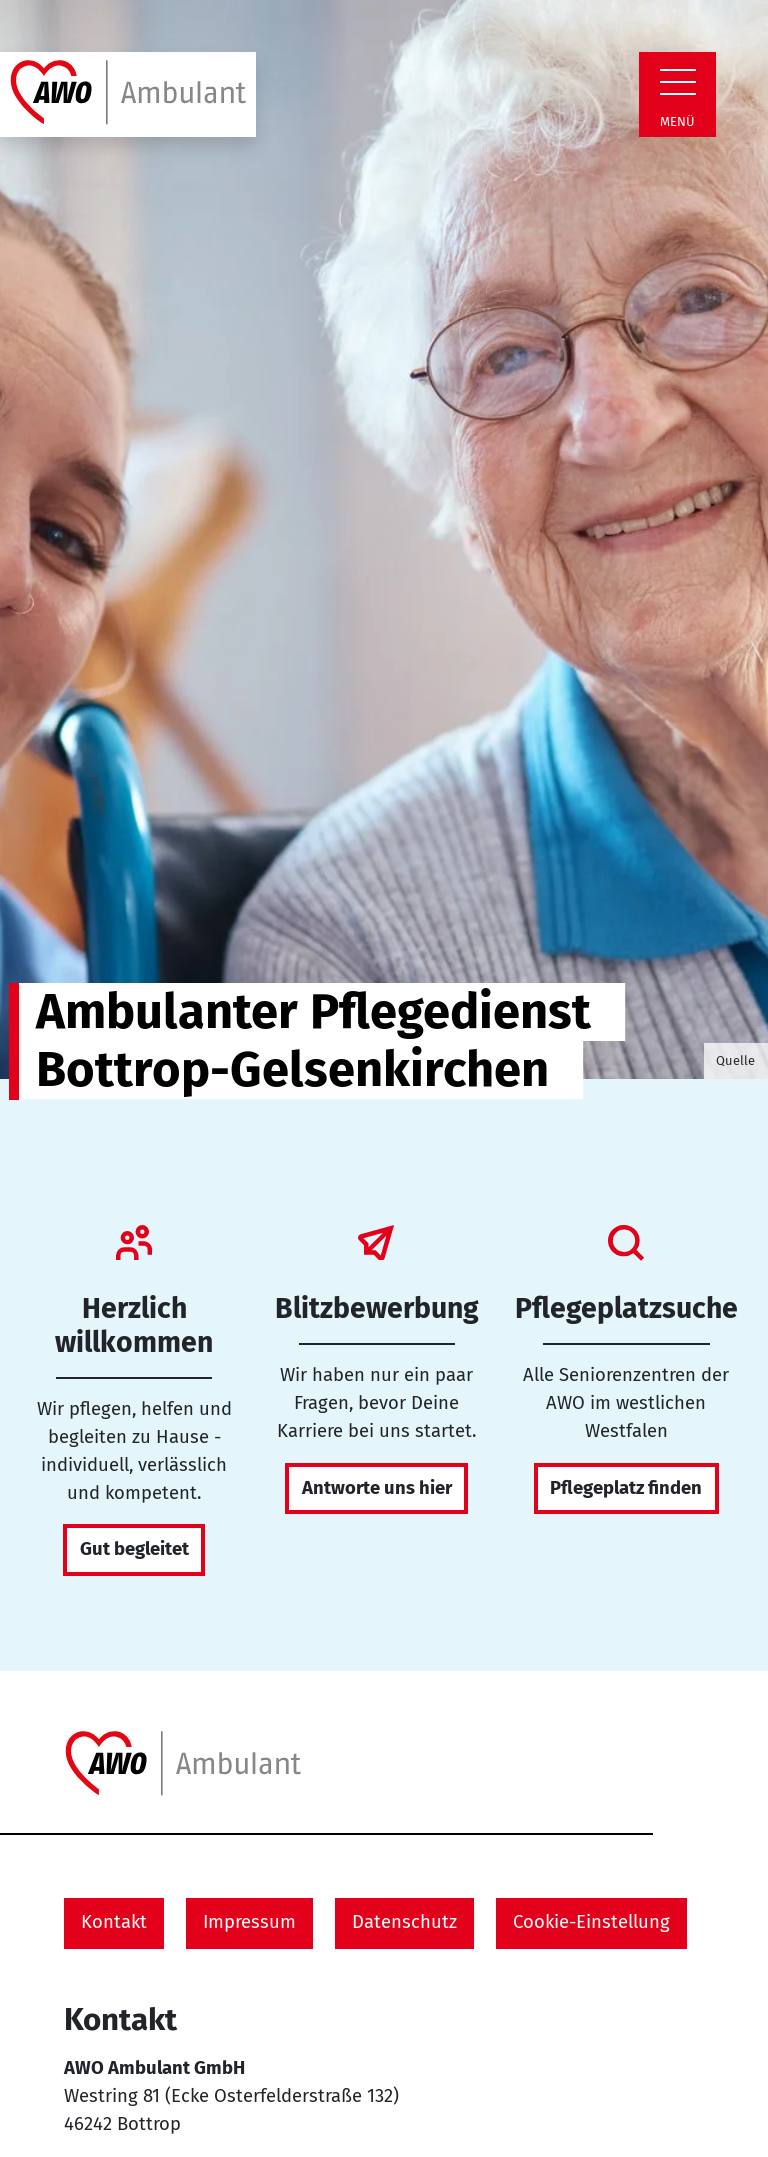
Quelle (735, 1060)
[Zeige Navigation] (678, 82)
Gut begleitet (134, 1549)
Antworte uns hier (377, 1488)
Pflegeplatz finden (626, 1488)
